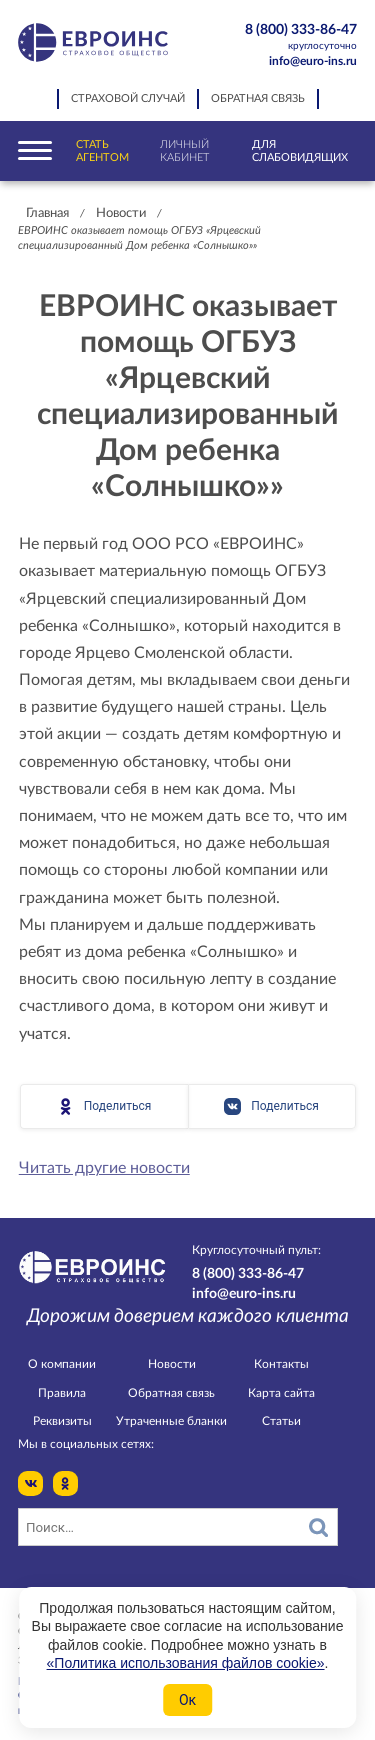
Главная (47, 213)
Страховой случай (128, 99)
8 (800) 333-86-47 (292, 38)
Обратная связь (258, 99)
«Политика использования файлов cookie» (186, 1663)
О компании (62, 1364)
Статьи (281, 1421)
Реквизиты (62, 1421)
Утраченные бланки (171, 1421)
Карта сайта (281, 1393)
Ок (187, 1700)
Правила (62, 1393)
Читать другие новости (104, 1168)
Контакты (281, 1364)
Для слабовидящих (300, 151)
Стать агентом (102, 151)
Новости (121, 213)
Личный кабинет (184, 151)
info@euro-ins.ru (313, 61)
